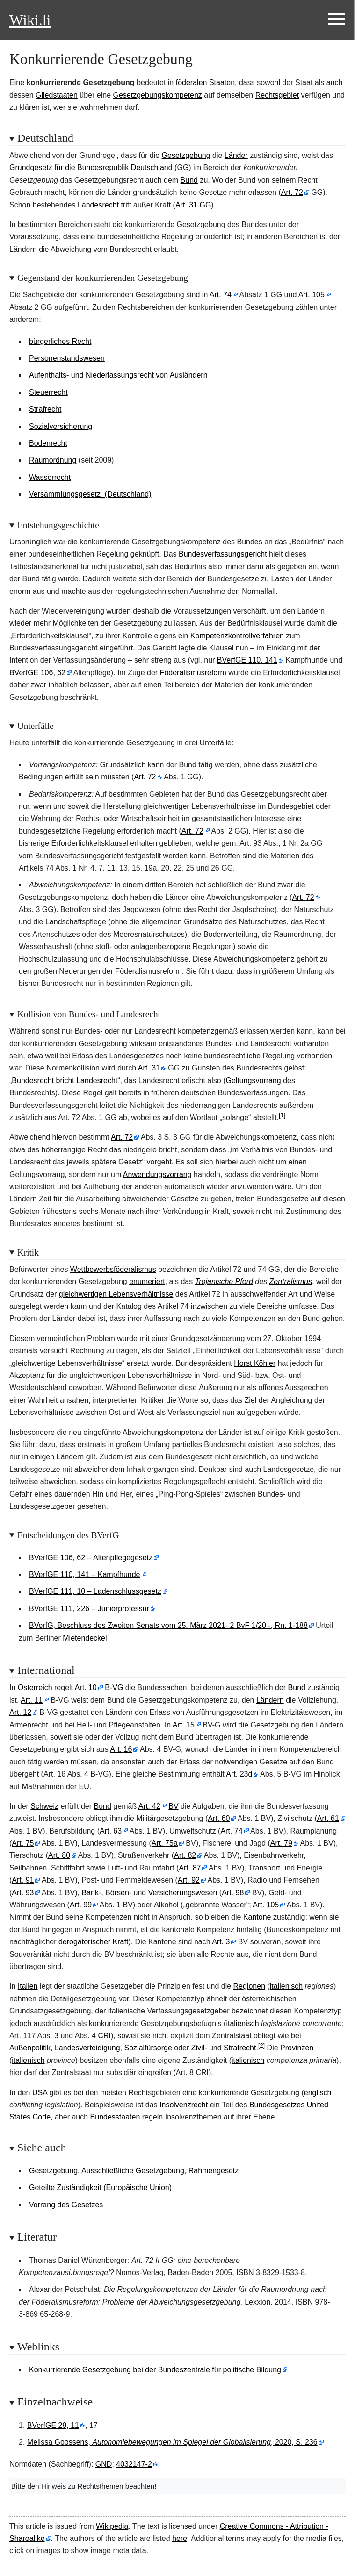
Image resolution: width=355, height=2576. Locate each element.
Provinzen (296, 2048)
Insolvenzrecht (183, 2105)
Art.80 (59, 1855)
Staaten (222, 82)
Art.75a (165, 1843)
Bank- (91, 1893)
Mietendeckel (85, 1638)
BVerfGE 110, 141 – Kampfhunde (84, 1574)
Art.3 (221, 1942)
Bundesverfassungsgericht (223, 554)
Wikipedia (112, 2526)
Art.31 (149, 1068)
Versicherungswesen (182, 1893)
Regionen (249, 1986)
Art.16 (121, 1749)
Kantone (257, 1917)
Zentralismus (290, 1281)
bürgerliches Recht (60, 341)
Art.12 (20, 1712)
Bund (189, 180)
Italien (28, 1986)
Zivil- (199, 2048)
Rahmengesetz (213, 2171)
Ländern (270, 1700)
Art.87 (190, 1868)
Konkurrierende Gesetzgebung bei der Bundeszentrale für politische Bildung (155, 2370)
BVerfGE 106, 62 (37, 673)
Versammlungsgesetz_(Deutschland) (90, 494)
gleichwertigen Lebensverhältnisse (116, 1294)
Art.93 (23, 1893)
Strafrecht (45, 409)
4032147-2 (134, 2464)
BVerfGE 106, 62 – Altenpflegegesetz (90, 1558)
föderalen (191, 82)
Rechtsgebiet (277, 95)
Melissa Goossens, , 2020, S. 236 (172, 2442)
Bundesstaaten (115, 2117)
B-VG (114, 1687)
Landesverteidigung (87, 2048)
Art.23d (239, 1774)
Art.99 (81, 1905)
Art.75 (23, 1843)
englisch (318, 2093)
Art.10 (86, 1687)
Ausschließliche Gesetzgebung (132, 2171)
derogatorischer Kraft (93, 1942)
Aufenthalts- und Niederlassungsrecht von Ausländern (118, 375)
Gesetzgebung (186, 155)
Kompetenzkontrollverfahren (237, 636)
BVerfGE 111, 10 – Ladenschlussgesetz (95, 1591)
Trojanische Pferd (224, 1281)
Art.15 (184, 1725)
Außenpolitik (30, 2048)
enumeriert (147, 1281)
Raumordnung (52, 460)
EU (84, 1787)
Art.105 (311, 295)
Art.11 (32, 1700)
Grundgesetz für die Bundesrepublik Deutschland (91, 167)
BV (173, 1806)
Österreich (35, 1687)
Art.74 (221, 295)
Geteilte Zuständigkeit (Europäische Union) (100, 2187)
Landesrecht (98, 205)
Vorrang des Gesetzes (66, 2205)
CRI (104, 2036)
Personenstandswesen (67, 358)
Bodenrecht (48, 443)
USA (39, 2093)
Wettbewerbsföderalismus (113, 1269)
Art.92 (189, 1880)
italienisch (286, 1986)
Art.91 (23, 1880)
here (179, 2538)
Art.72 (292, 192)
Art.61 (328, 1818)
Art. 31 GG (193, 205)
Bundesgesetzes (276, 2105)
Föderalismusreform (193, 673)
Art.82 (185, 1855)
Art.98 (233, 1893)
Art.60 (219, 1818)
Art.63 (111, 1831)
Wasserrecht (50, 477)
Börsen (117, 1893)
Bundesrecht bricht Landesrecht (64, 1081)
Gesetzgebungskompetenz (157, 95)
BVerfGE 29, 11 (53, 2425)
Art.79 (281, 1843)
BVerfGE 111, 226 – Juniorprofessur (89, 1609)
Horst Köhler (254, 1363)
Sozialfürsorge (148, 2048)
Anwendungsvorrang (157, 1174)
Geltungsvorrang (253, 1081)
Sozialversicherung (60, 426)
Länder (236, 155)
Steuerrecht (48, 392)
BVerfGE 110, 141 (247, 660)
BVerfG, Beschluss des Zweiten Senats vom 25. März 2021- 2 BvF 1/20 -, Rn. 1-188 (168, 1625)
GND (103, 2464)
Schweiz (44, 1806)
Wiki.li (30, 20)
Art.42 (149, 1806)
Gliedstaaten (57, 95)
